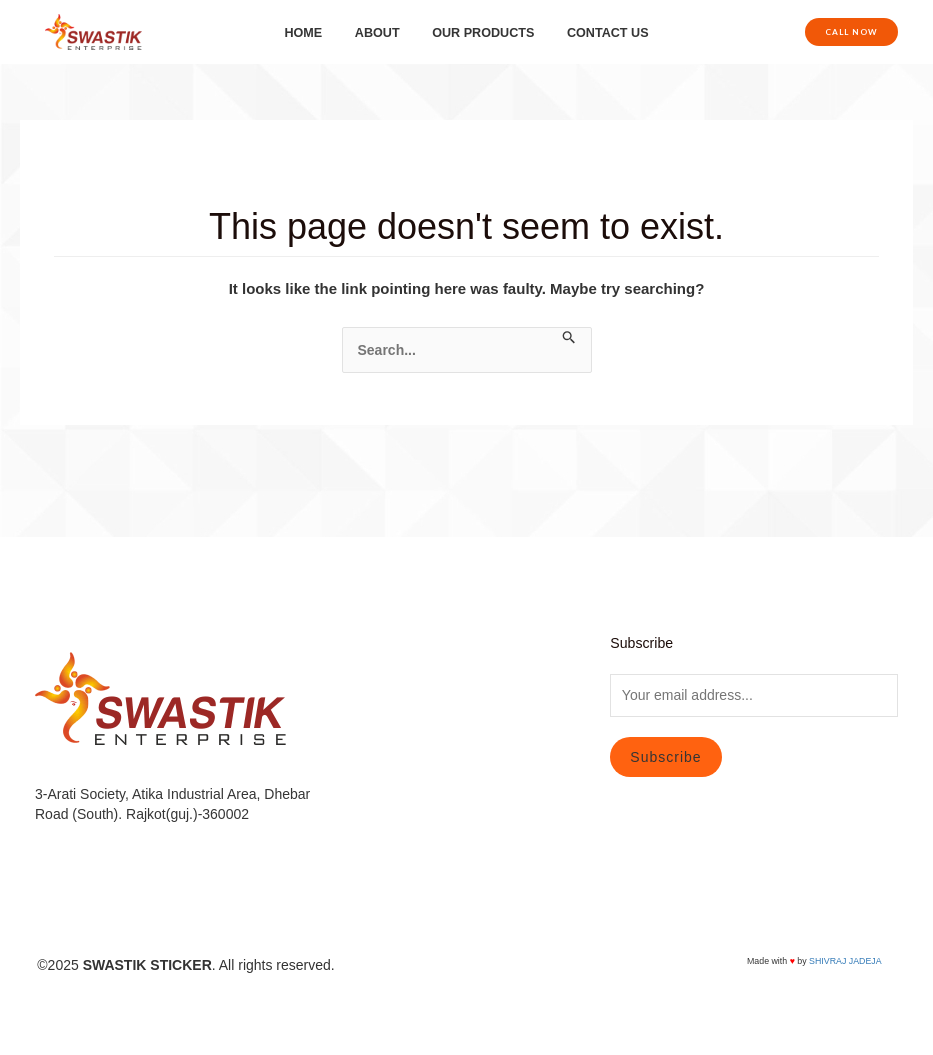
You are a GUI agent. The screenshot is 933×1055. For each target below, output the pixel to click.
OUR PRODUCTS (479, 33)
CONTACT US (597, 33)
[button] (851, 32)
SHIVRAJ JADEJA (845, 961)
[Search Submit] (569, 338)
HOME (315, 33)
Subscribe (665, 757)
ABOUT (381, 33)
